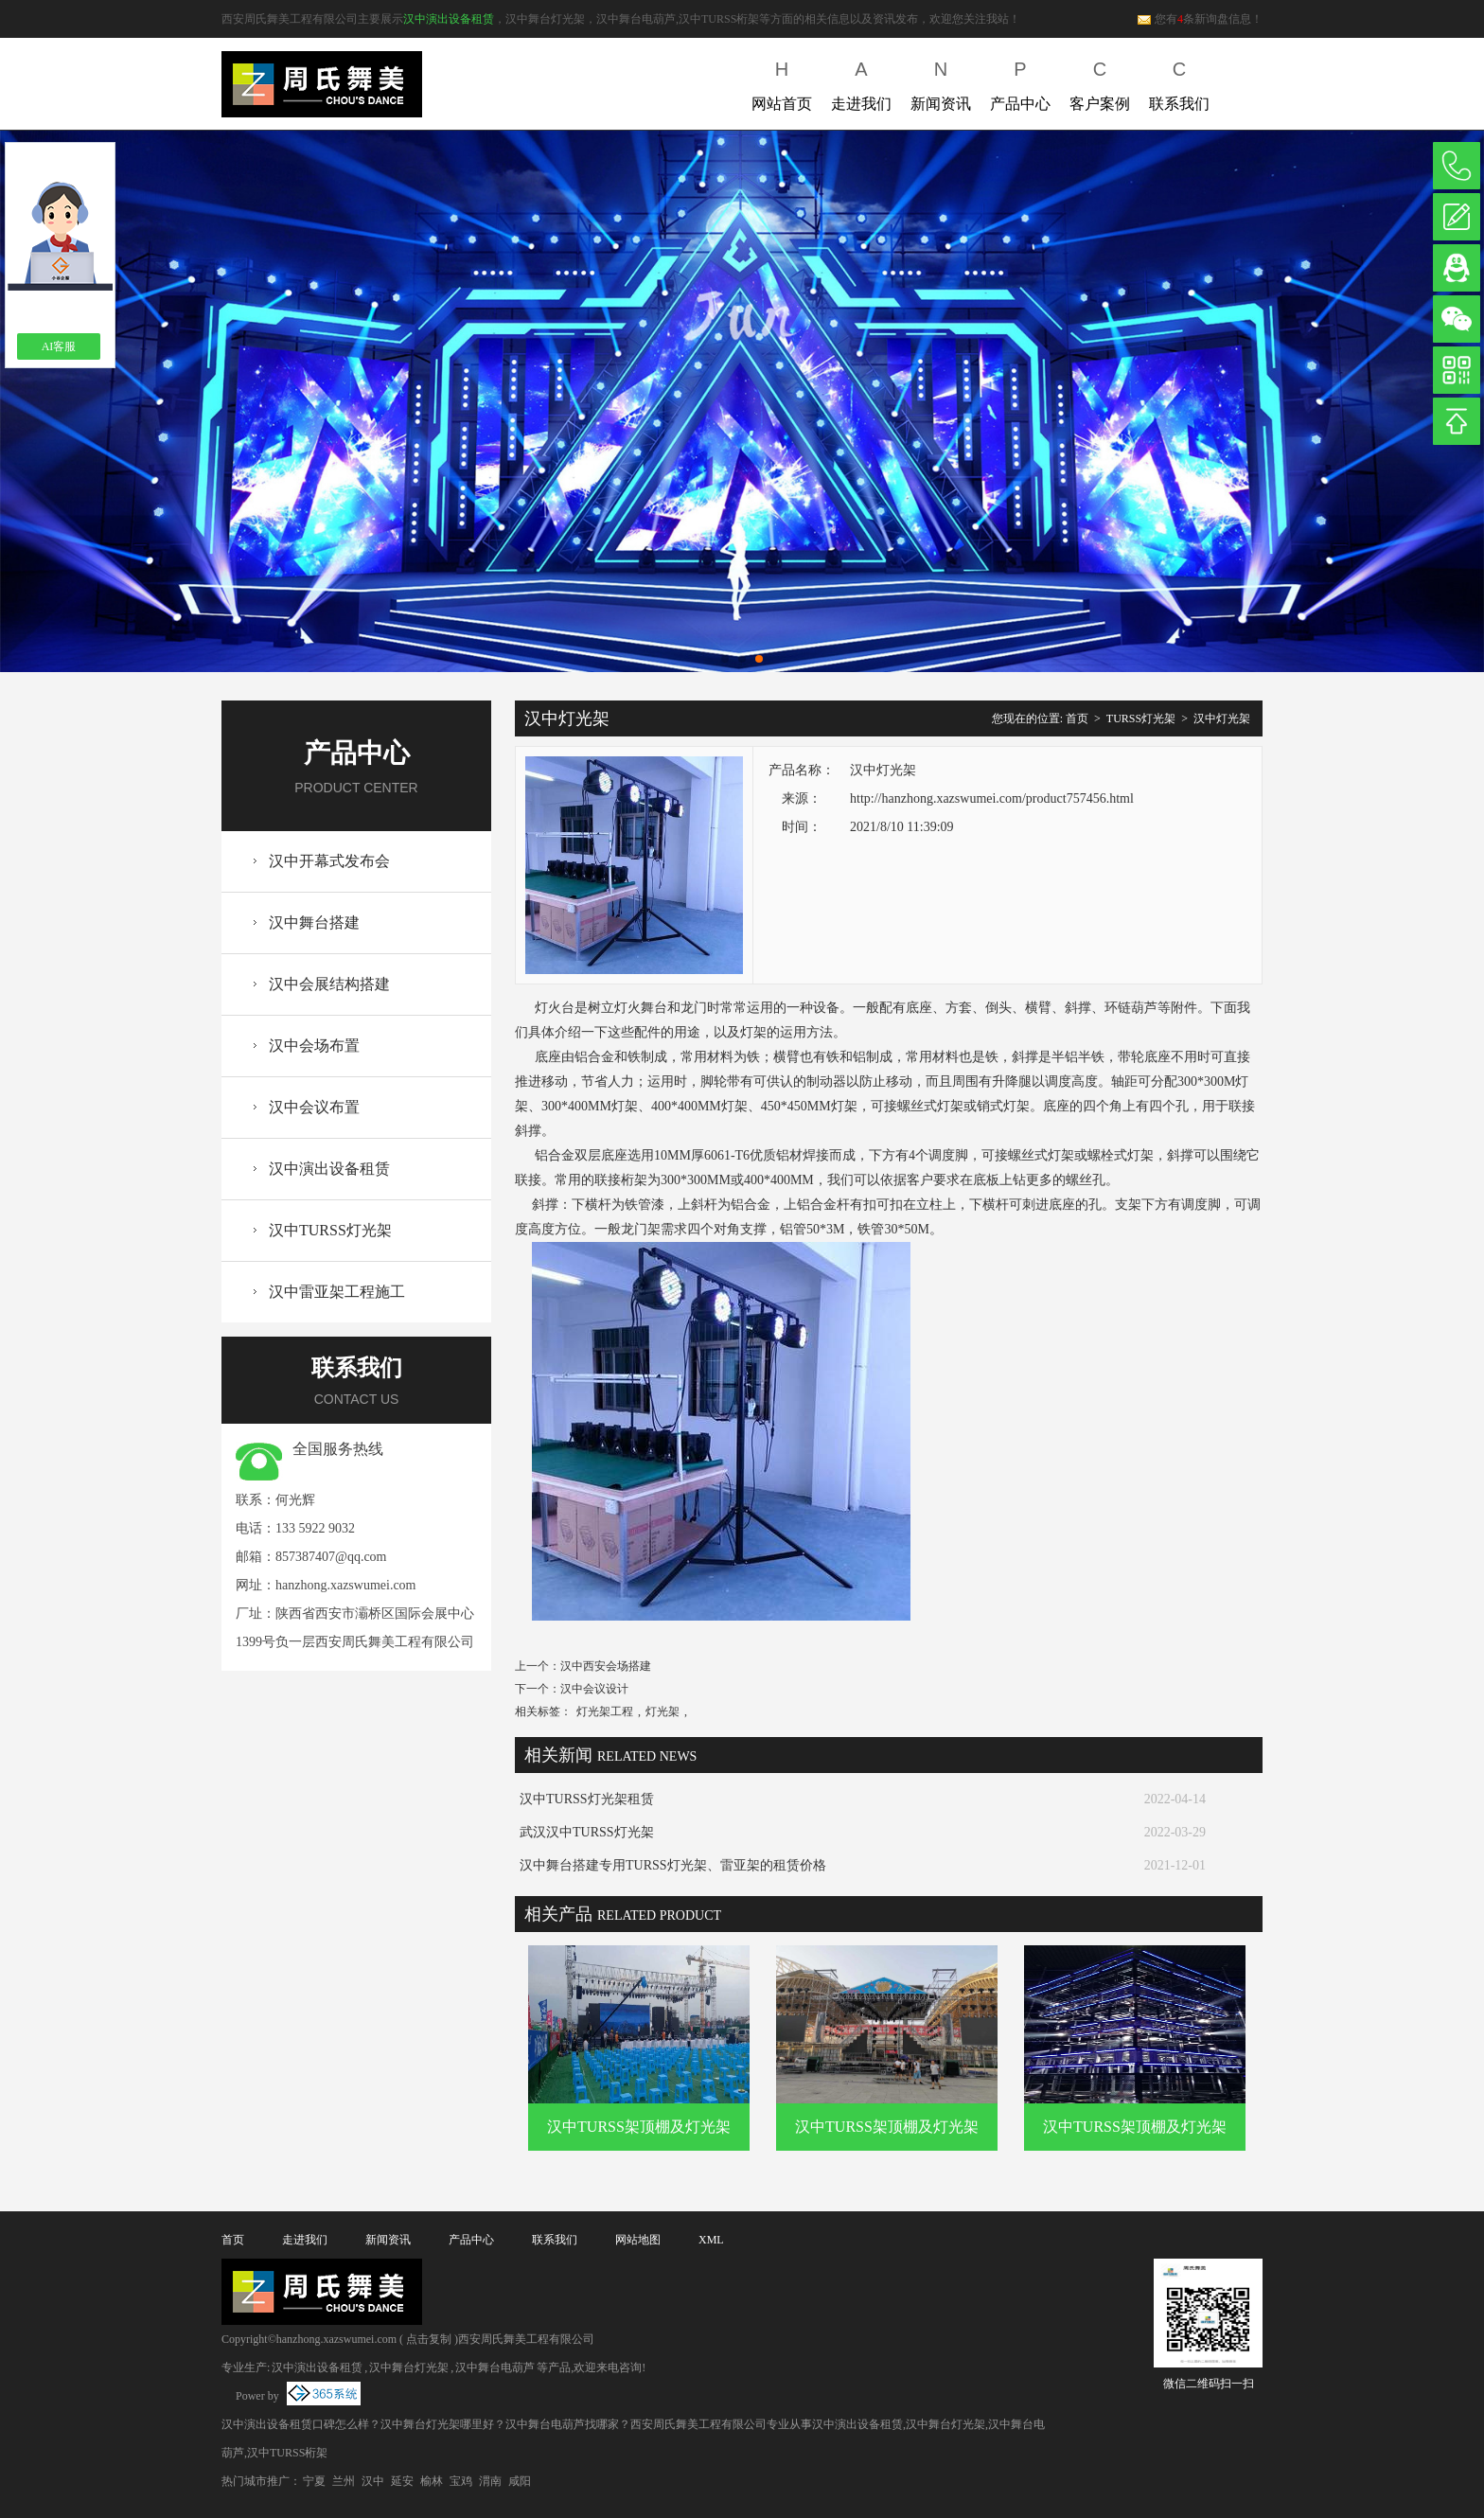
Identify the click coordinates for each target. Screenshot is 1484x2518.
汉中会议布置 (314, 1107)
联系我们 (1179, 82)
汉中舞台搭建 (314, 922)
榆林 (431, 2481)
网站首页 (781, 82)
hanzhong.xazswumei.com (345, 1585)
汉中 (373, 2481)
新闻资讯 (940, 82)
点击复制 (428, 2339)
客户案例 (1099, 82)
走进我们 (861, 82)
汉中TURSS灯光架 (330, 1230)
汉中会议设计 (594, 1688)
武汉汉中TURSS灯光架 (587, 1832)
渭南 (490, 2481)
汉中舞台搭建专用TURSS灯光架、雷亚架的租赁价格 (673, 1865)
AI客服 (59, 346)
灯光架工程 (604, 1711)
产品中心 (1020, 82)
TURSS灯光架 (1140, 718)
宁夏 (314, 2481)
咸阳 (519, 2481)
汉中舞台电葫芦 (495, 2367)
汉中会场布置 (314, 1045)
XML (711, 2239)
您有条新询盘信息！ (1200, 19)
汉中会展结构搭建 (329, 984)
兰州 (343, 2481)
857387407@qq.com (331, 1557)
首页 (1077, 718)
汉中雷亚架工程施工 (337, 1292)
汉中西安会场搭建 (605, 1666)
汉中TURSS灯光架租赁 (587, 1799)
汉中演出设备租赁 (448, 19)
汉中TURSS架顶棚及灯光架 (639, 2127)
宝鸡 (461, 2481)
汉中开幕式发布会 (329, 861)
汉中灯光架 (1221, 718)
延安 (402, 2481)
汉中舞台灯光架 (409, 2367)
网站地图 (638, 2239)
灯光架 (662, 1711)
